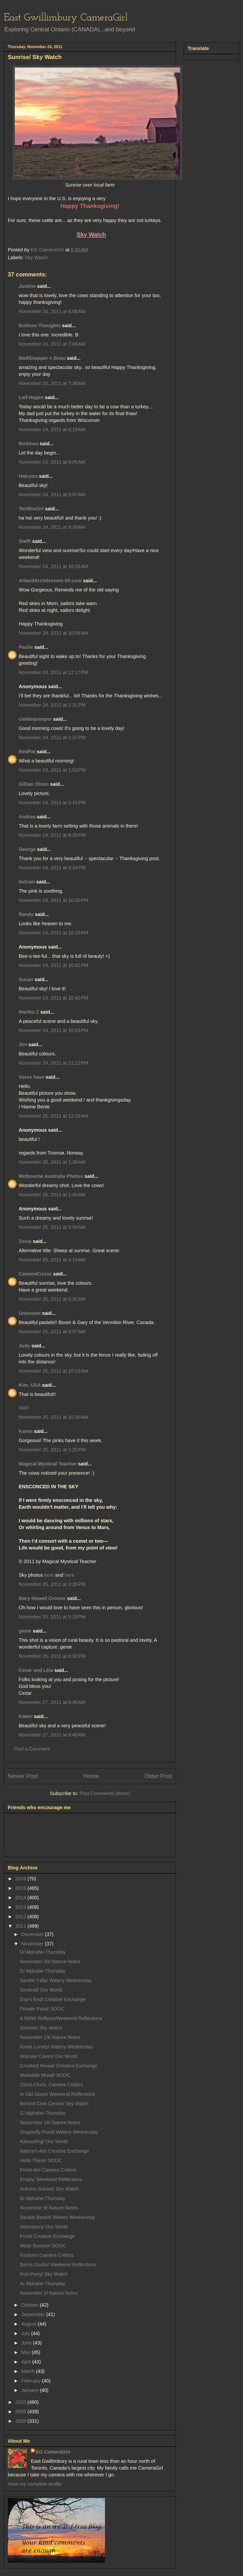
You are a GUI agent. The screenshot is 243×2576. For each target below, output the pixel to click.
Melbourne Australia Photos (51, 1176)
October (30, 2305)
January (30, 2390)
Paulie (26, 647)
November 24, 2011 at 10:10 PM (53, 932)
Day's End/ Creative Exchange (53, 1999)
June (27, 2342)
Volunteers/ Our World (44, 2226)
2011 (21, 1926)
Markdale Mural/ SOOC (45, 2075)
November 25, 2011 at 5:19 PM (52, 1616)
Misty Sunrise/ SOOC (43, 2245)
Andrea (27, 816)
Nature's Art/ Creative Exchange (54, 2151)
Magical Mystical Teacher (48, 1463)
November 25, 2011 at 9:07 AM (52, 1331)
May (26, 2352)
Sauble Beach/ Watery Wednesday (57, 2217)
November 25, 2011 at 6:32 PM (52, 1656)
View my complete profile (35, 2484)
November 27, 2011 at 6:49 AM (52, 1702)
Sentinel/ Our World (41, 1990)
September (33, 2314)
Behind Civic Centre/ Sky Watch (54, 2103)
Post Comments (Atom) (104, 1793)
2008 (21, 2421)
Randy (26, 914)
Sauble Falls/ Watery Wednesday (56, 1980)
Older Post (158, 1776)
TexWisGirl (31, 508)
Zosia (25, 1241)
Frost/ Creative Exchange (47, 2236)
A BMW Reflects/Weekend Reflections (61, 2018)
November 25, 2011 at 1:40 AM (52, 1194)
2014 (21, 1897)
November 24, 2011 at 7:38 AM (52, 383)
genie (25, 1631)
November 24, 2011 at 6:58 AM (52, 311)
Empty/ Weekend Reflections (51, 2179)
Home (91, 1776)
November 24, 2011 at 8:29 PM (52, 835)
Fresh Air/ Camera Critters (48, 2170)
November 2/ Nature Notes (49, 2293)
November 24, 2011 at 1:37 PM (52, 737)
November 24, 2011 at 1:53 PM (52, 770)
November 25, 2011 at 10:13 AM (53, 1371)
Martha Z (29, 1012)
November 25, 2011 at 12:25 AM (53, 1116)
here (49, 1575)
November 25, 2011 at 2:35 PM (52, 1584)
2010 (21, 2402)
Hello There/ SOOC (41, 2160)
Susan (26, 979)
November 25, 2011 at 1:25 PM (52, 1449)
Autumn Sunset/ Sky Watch (49, 2188)
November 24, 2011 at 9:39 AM (52, 527)
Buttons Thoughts (40, 325)
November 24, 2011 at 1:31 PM (52, 705)
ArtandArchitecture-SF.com (50, 580)
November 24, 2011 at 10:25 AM (53, 566)
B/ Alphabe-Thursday (42, 2198)
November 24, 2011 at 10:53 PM (53, 1030)
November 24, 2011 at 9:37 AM (52, 494)
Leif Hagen (31, 397)
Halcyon (28, 476)
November (33, 1943)
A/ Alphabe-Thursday (42, 2283)
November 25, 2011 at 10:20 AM (53, 1417)
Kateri (26, 1716)
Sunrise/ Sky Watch (41, 2027)
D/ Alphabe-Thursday (43, 1952)
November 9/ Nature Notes (49, 2207)
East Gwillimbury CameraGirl (66, 18)
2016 (21, 1878)
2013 (21, 1907)
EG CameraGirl (53, 2452)
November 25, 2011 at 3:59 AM (52, 1227)
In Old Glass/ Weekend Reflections (57, 2094)
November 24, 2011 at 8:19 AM (52, 429)
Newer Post (23, 1776)
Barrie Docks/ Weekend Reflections (58, 2264)
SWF (24, 1408)
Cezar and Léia (36, 1670)
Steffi (25, 541)
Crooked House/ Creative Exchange (58, 2065)
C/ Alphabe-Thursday (43, 2113)
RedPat (27, 751)
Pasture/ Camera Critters (47, 2255)
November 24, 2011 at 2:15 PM (52, 802)
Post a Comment (32, 1749)
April (26, 2361)
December (33, 1934)
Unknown (30, 1313)
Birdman (28, 443)
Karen (26, 1431)
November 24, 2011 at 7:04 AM (52, 344)
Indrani (27, 881)
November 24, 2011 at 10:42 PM (53, 965)
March (28, 2371)
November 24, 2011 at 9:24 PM (52, 867)
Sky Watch (36, 257)
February (31, 2380)
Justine (27, 286)
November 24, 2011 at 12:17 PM (53, 672)
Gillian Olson (34, 784)
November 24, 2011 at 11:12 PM (53, 1063)
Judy (24, 1345)
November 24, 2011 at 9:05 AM (52, 462)
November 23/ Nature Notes (50, 2037)
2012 (21, 1916)
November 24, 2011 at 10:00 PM (53, 900)
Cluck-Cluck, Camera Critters (51, 2084)
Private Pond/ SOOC (42, 2008)
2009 (21, 2411)
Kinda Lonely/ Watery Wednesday (56, 2046)
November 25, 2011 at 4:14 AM (52, 1259)
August (29, 2324)
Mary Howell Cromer (42, 1598)
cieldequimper (35, 719)
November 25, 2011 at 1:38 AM (52, 1162)
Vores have (31, 1077)
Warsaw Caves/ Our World (48, 2056)
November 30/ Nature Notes (50, 1961)
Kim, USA (30, 1385)
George (27, 849)
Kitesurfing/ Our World (44, 2141)
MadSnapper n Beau (42, 358)
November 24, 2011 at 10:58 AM (53, 633)
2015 (21, 1888)
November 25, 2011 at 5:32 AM (52, 1299)
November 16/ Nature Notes (50, 2122)
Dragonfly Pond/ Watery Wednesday (59, 2132)
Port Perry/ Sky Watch (44, 2274)
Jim (23, 1044)
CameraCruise (35, 1273)
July (26, 2333)
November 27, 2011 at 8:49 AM (52, 1734)
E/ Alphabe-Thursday (42, 1971)
